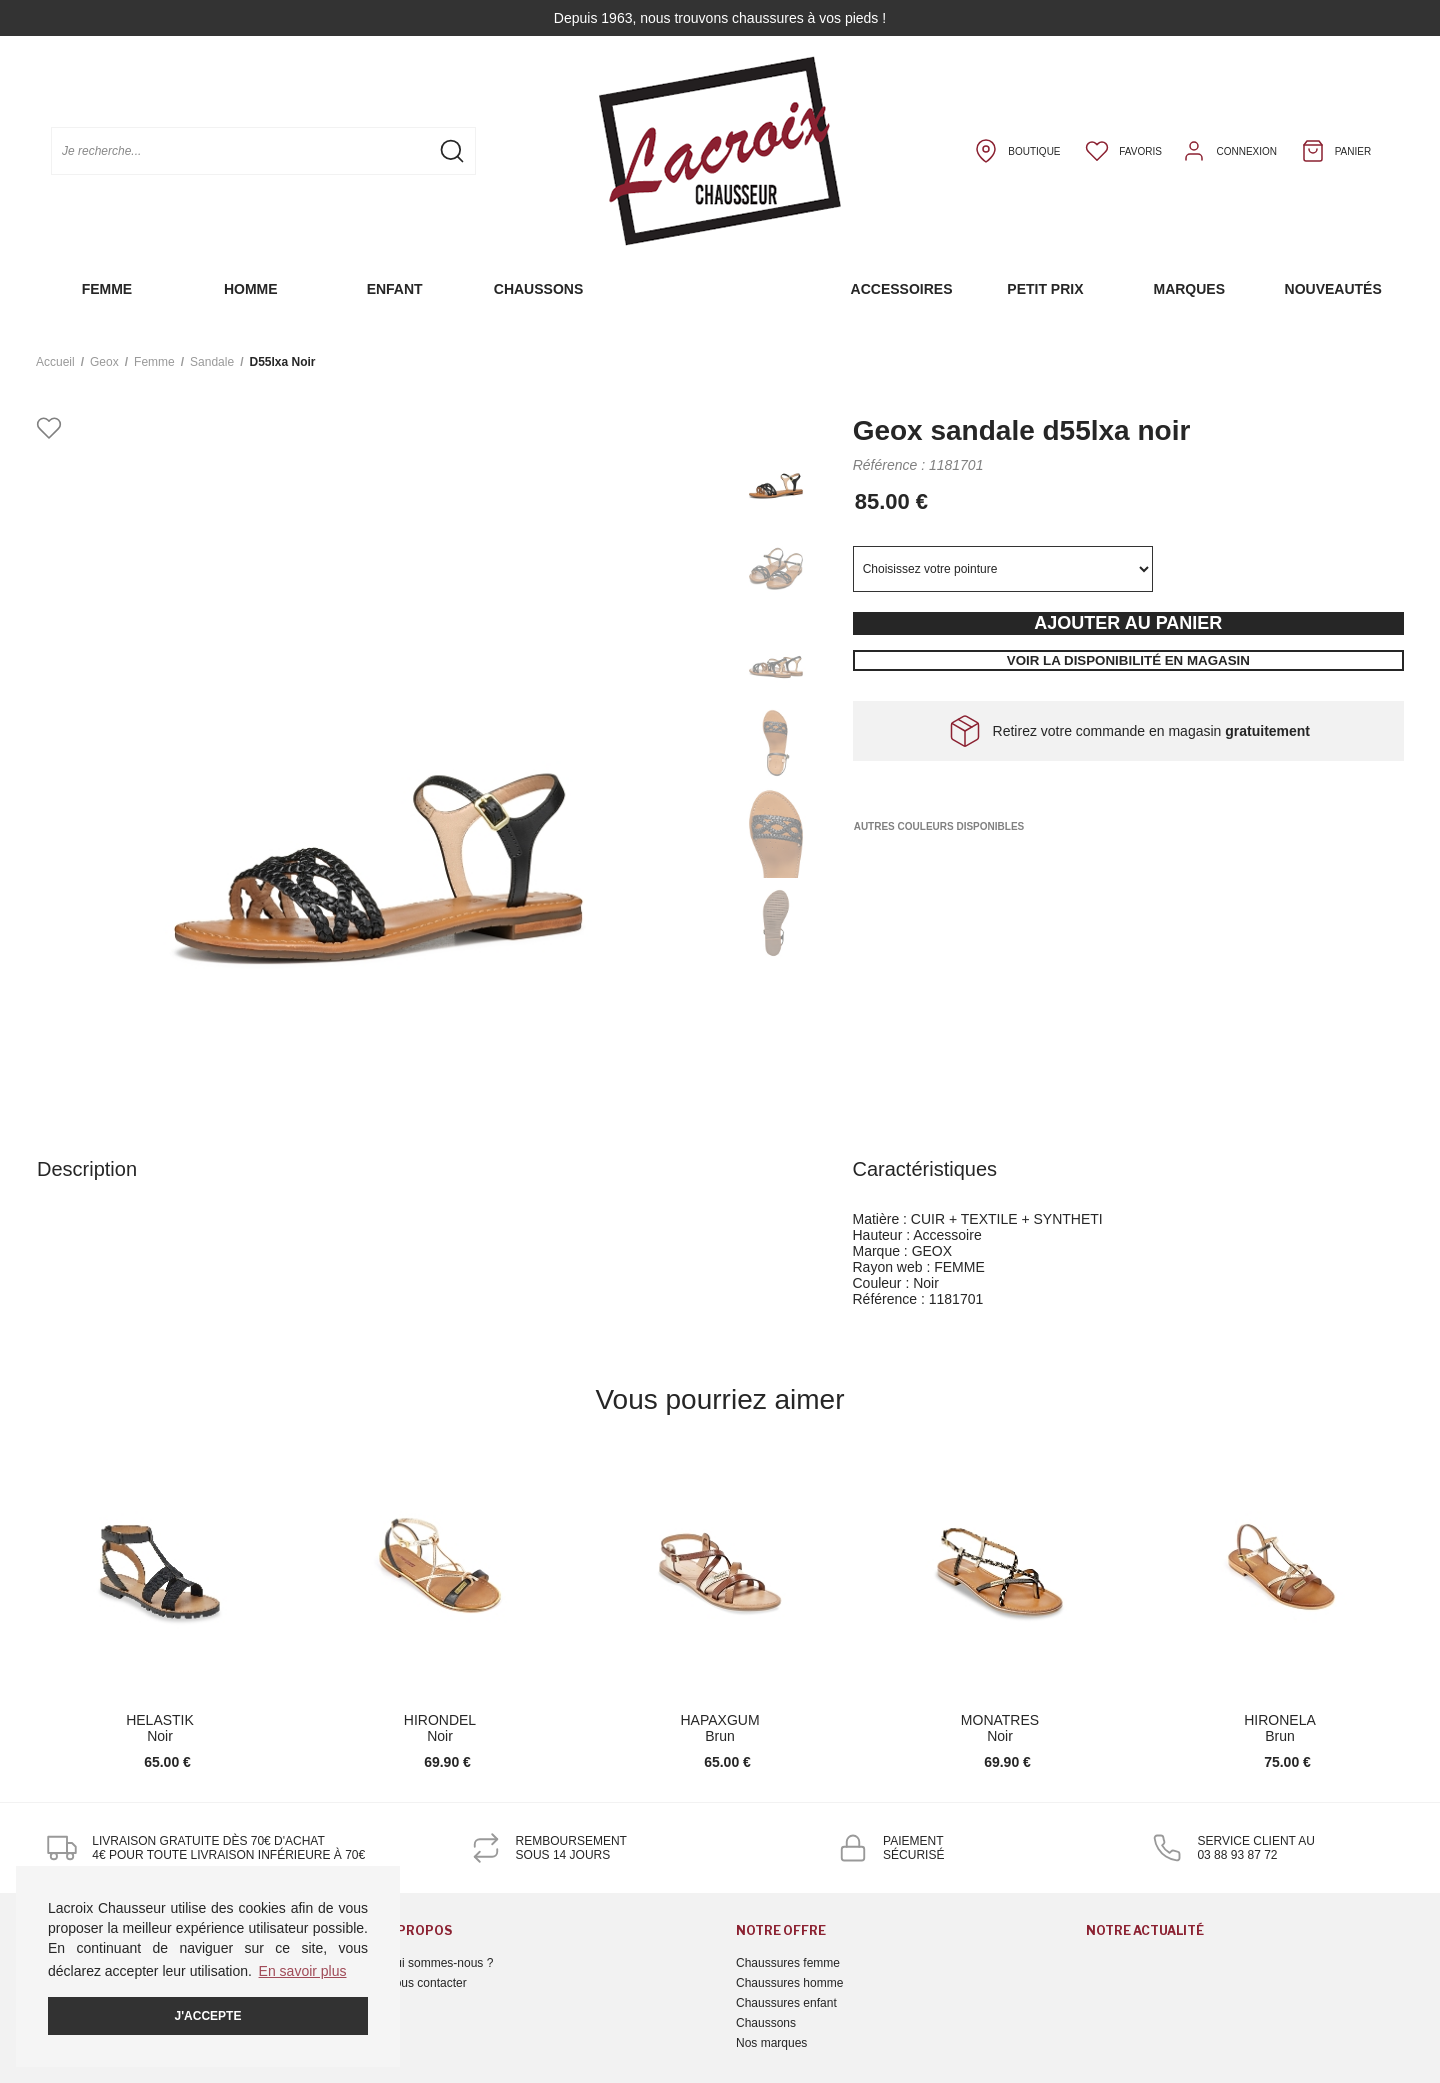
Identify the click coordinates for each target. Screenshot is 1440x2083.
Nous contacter (426, 1983)
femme (154, 362)
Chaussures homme (789, 1983)
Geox (104, 362)
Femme (107, 289)
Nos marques (771, 2043)
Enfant (395, 289)
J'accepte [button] (208, 2016)
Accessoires (902, 289)
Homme (251, 289)
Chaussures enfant (786, 2003)
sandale (212, 362)
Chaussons (538, 289)
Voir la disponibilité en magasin (1128, 660)
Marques (1189, 289)
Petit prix (1045, 289)
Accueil (55, 362)
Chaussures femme (788, 1963)
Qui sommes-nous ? (439, 1963)
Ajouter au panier (1128, 623)
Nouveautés (1333, 289)
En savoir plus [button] (303, 1971)
